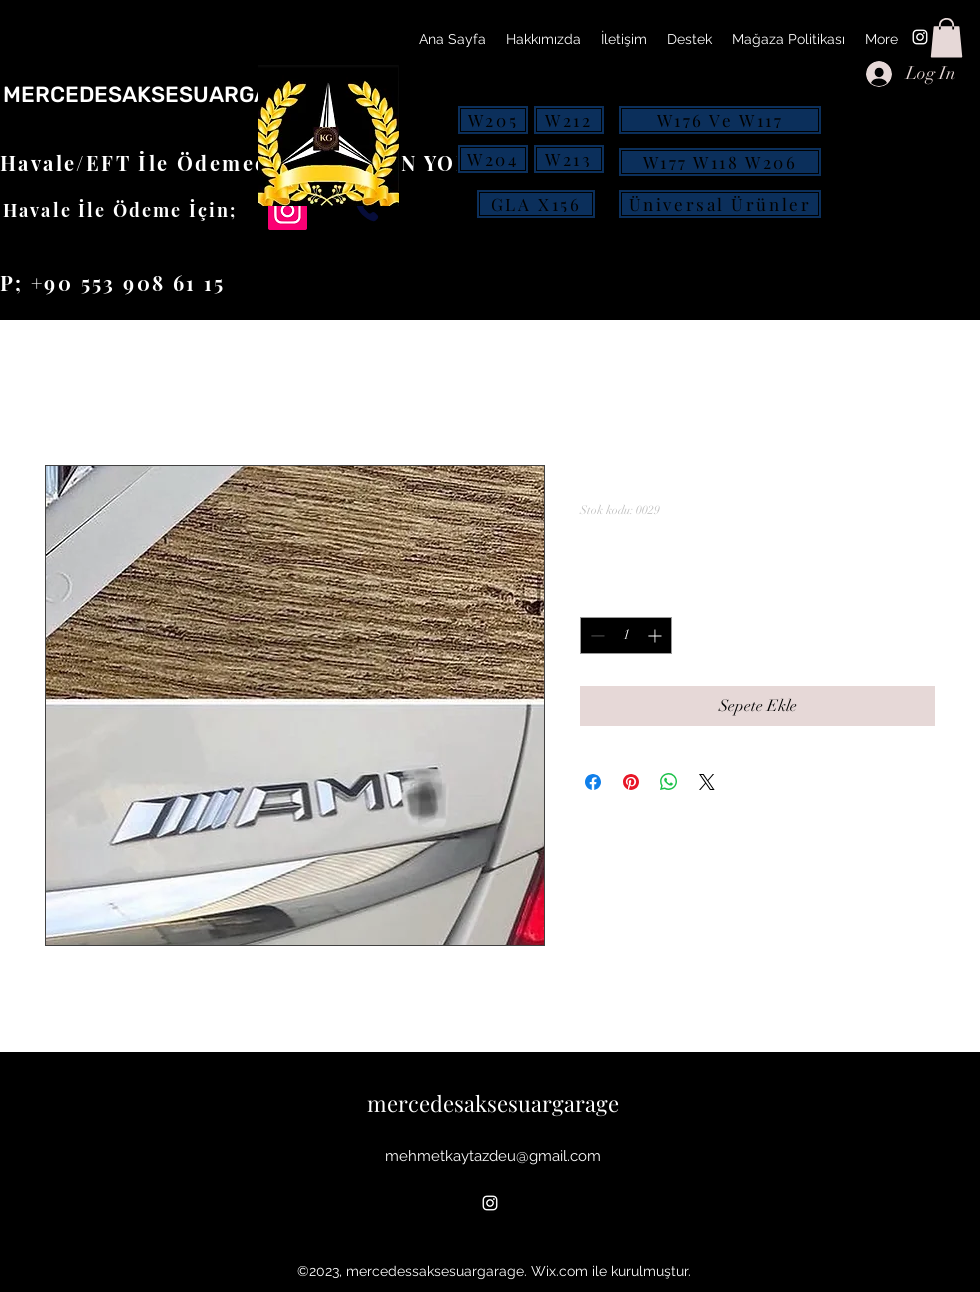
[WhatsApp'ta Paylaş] (669, 782)
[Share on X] (707, 782)
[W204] (493, 159)
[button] (946, 37)
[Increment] (656, 635)
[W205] (493, 120)
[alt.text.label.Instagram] (920, 37)
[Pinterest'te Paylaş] (631, 782)
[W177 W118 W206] (720, 162)
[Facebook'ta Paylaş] (593, 782)
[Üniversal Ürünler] (720, 204)
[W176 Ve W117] (720, 120)
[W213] (569, 159)
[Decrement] (595, 635)
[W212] (569, 120)
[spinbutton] (626, 635)
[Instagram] (287, 210)
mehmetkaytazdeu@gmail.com (493, 1156)
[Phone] (367, 209)
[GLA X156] (536, 204)
